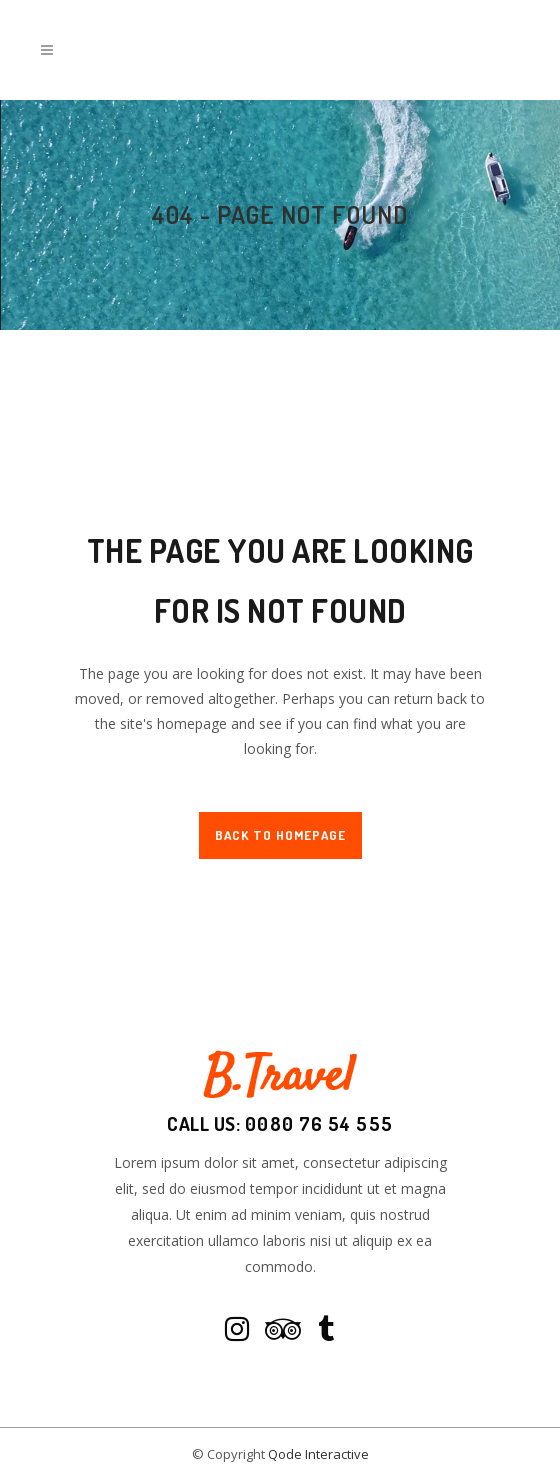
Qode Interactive (318, 1454)
